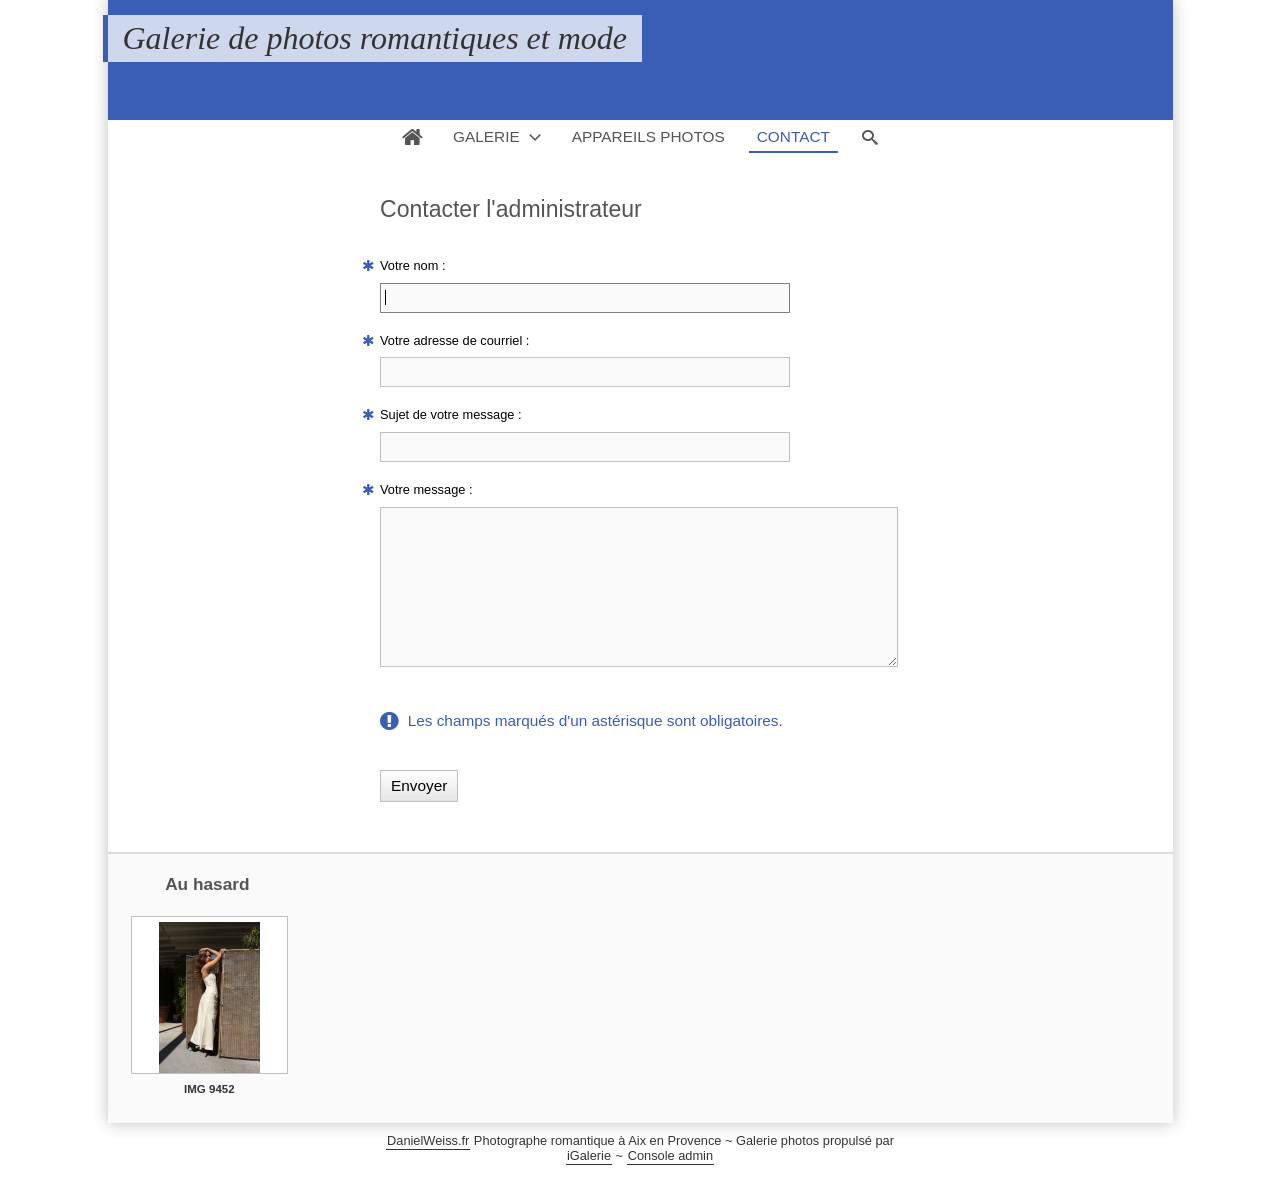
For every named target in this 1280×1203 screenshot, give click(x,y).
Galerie (486, 136)
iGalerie (589, 1185)
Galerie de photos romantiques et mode (375, 38)
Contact (793, 136)
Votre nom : (412, 265)
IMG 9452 (209, 1119)
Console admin (670, 1185)
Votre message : (426, 489)
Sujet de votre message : (451, 414)
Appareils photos (648, 136)
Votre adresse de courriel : (454, 340)
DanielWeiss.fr (428, 1170)
